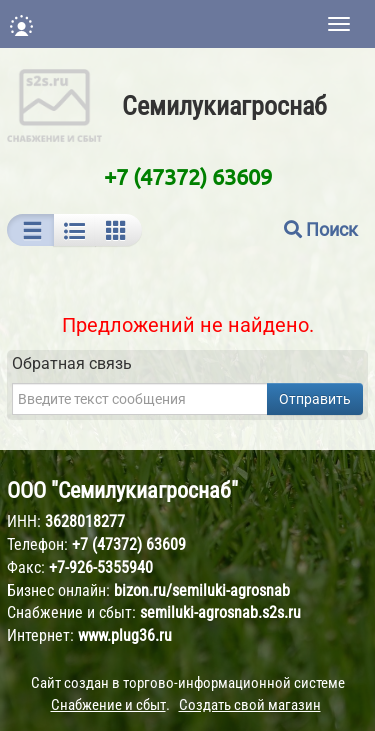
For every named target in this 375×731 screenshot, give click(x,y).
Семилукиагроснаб (224, 106)
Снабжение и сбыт (108, 705)
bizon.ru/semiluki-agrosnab (202, 590)
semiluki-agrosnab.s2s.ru (220, 612)
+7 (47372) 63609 (188, 176)
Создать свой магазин (250, 705)
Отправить (315, 399)
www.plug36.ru (125, 635)
